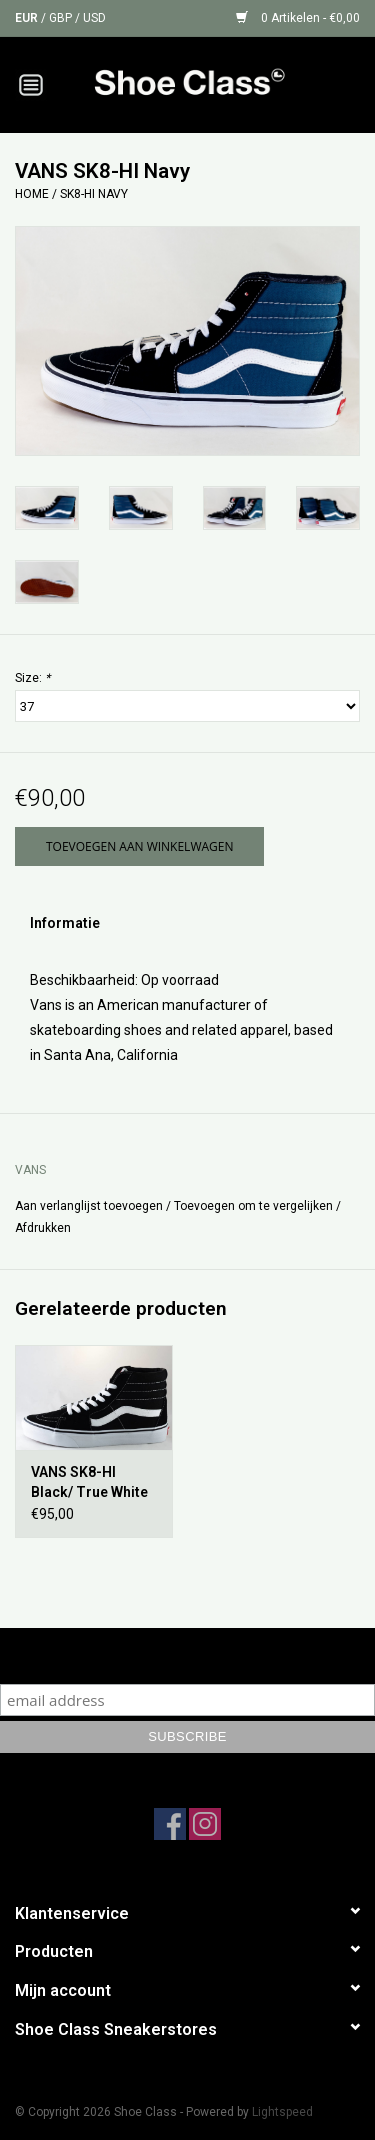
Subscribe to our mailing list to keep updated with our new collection (187, 1655)
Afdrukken (43, 1228)
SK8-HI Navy (94, 194)
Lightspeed (282, 2112)
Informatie (65, 923)
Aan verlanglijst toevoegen (89, 1206)
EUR (28, 18)
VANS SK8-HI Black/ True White (89, 1482)
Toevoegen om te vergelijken (255, 1206)
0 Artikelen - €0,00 (298, 18)
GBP (62, 18)
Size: (32, 678)
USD (94, 18)
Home (32, 194)
